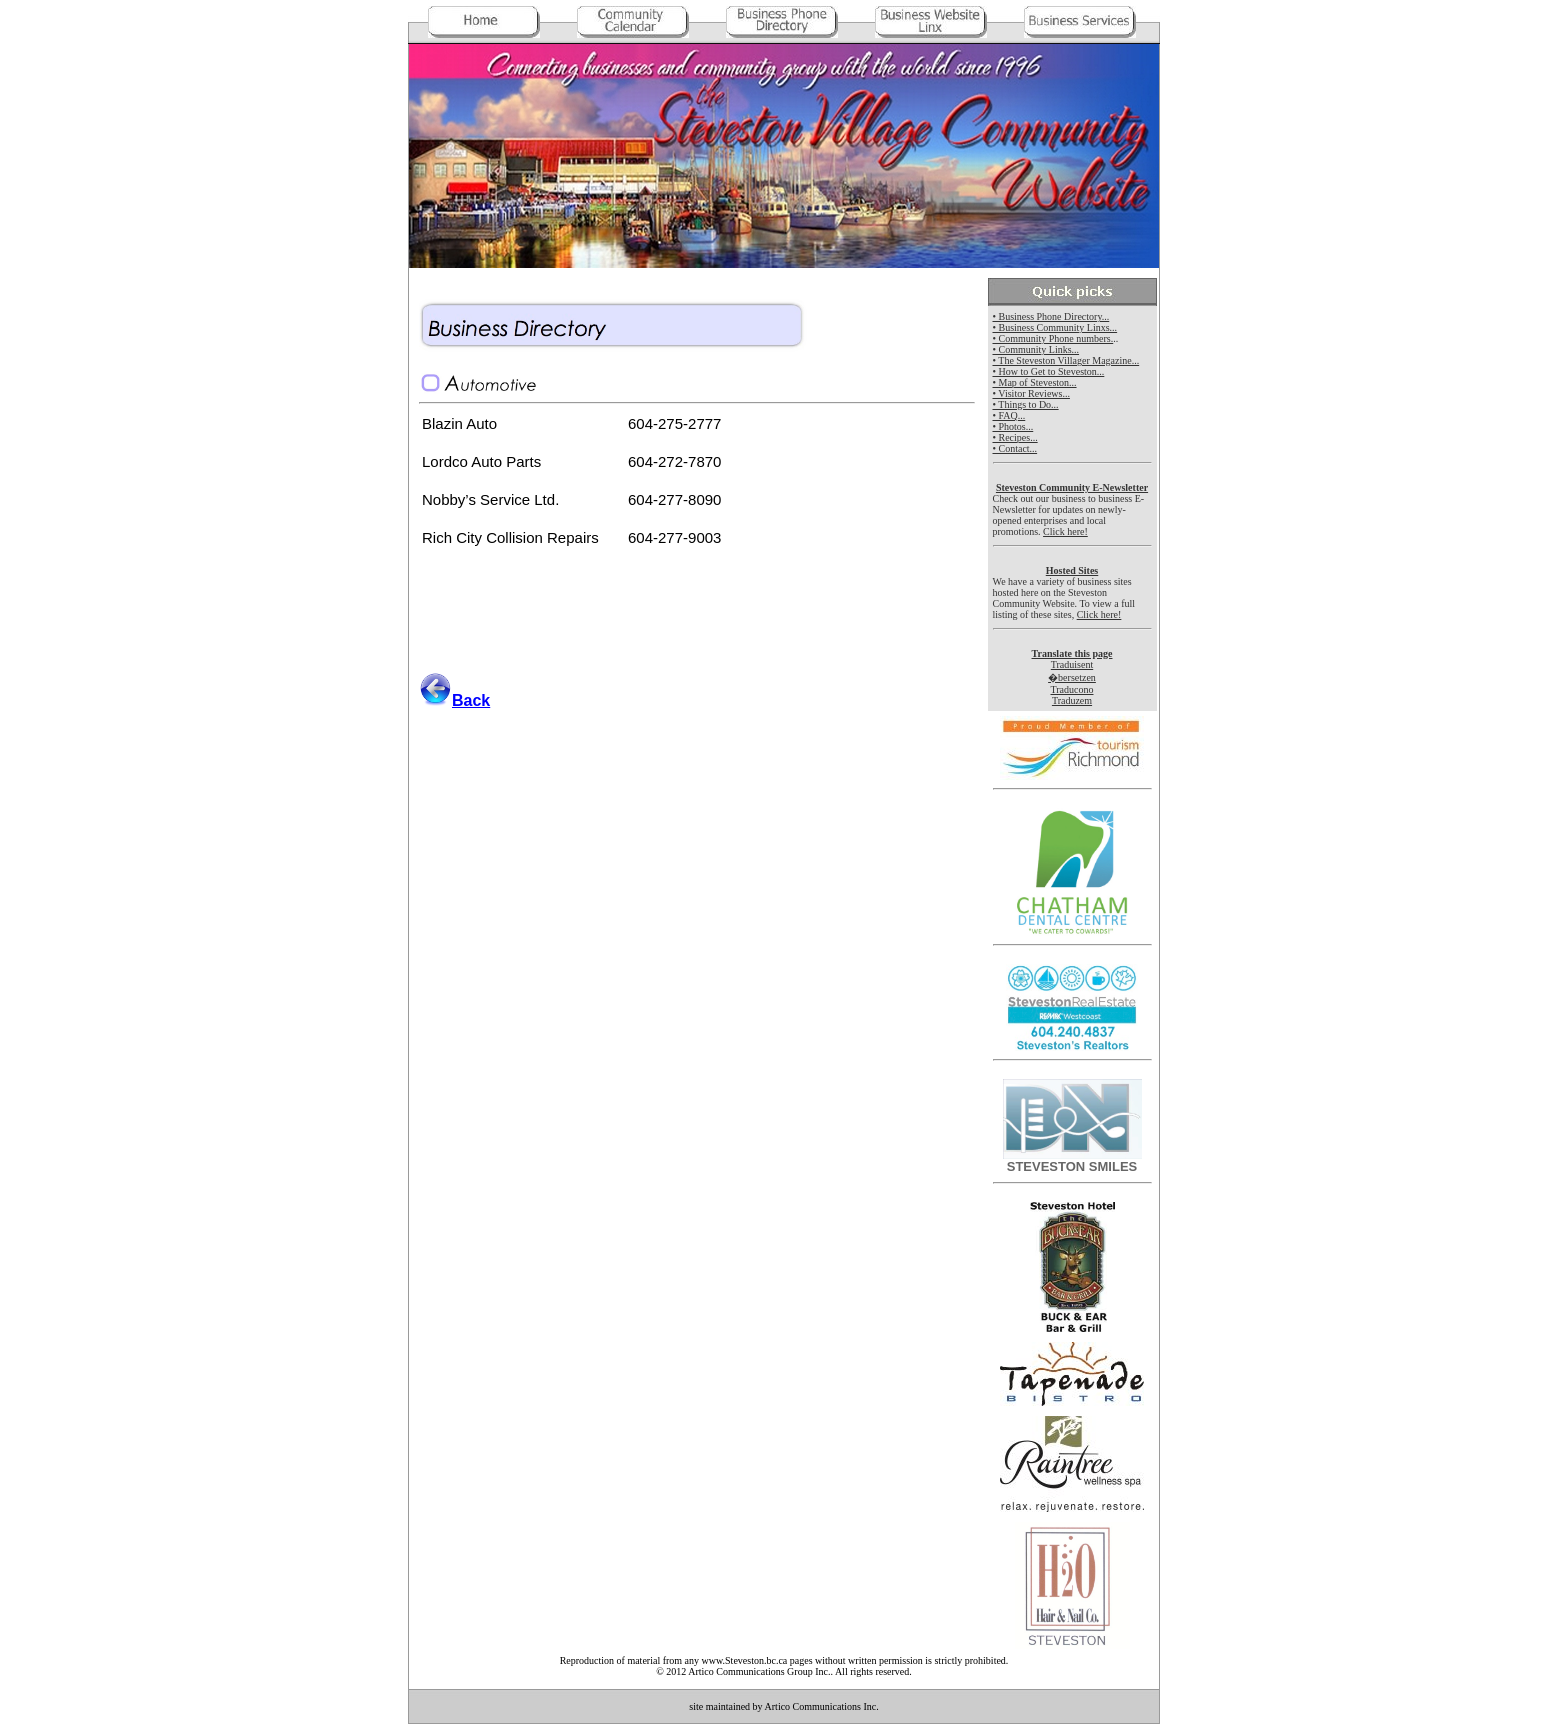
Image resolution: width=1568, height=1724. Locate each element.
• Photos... (1013, 426)
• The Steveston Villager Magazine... (1066, 360)
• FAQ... (1009, 415)
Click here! (1065, 531)
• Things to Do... (1026, 404)
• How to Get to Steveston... (1049, 371)
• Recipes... (1015, 437)
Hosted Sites (1072, 570)
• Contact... (1015, 448)
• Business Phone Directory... (1051, 316)
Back (471, 700)
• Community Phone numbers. (1053, 338)
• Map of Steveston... (1035, 382)
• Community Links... (1036, 349)
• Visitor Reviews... (1031, 393)
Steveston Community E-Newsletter (1072, 487)
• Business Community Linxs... (1055, 327)
